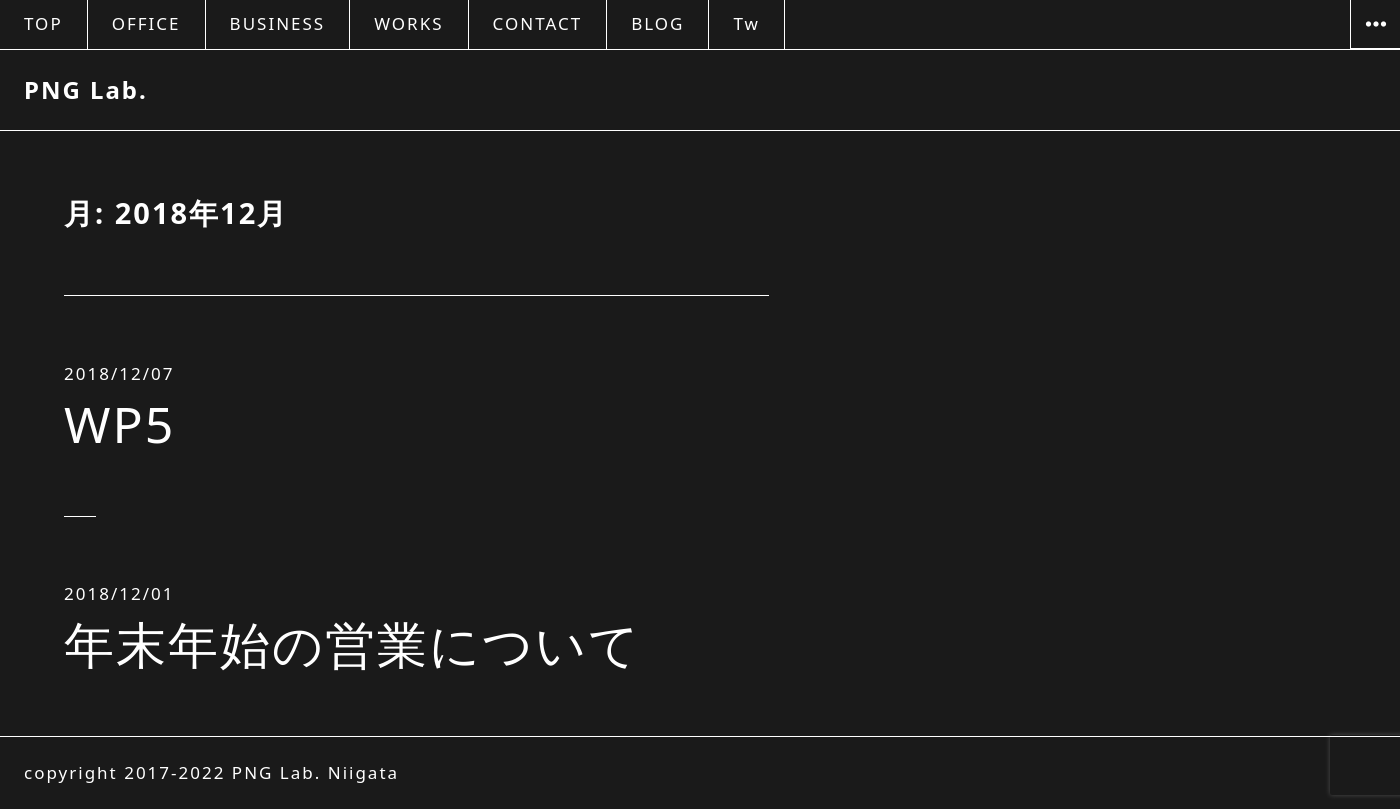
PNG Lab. (86, 89)
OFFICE (146, 23)
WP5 (119, 424)
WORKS (408, 23)
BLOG (657, 23)
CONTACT (538, 23)
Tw (746, 23)
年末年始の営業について (352, 644)
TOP (43, 23)
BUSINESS (278, 23)
